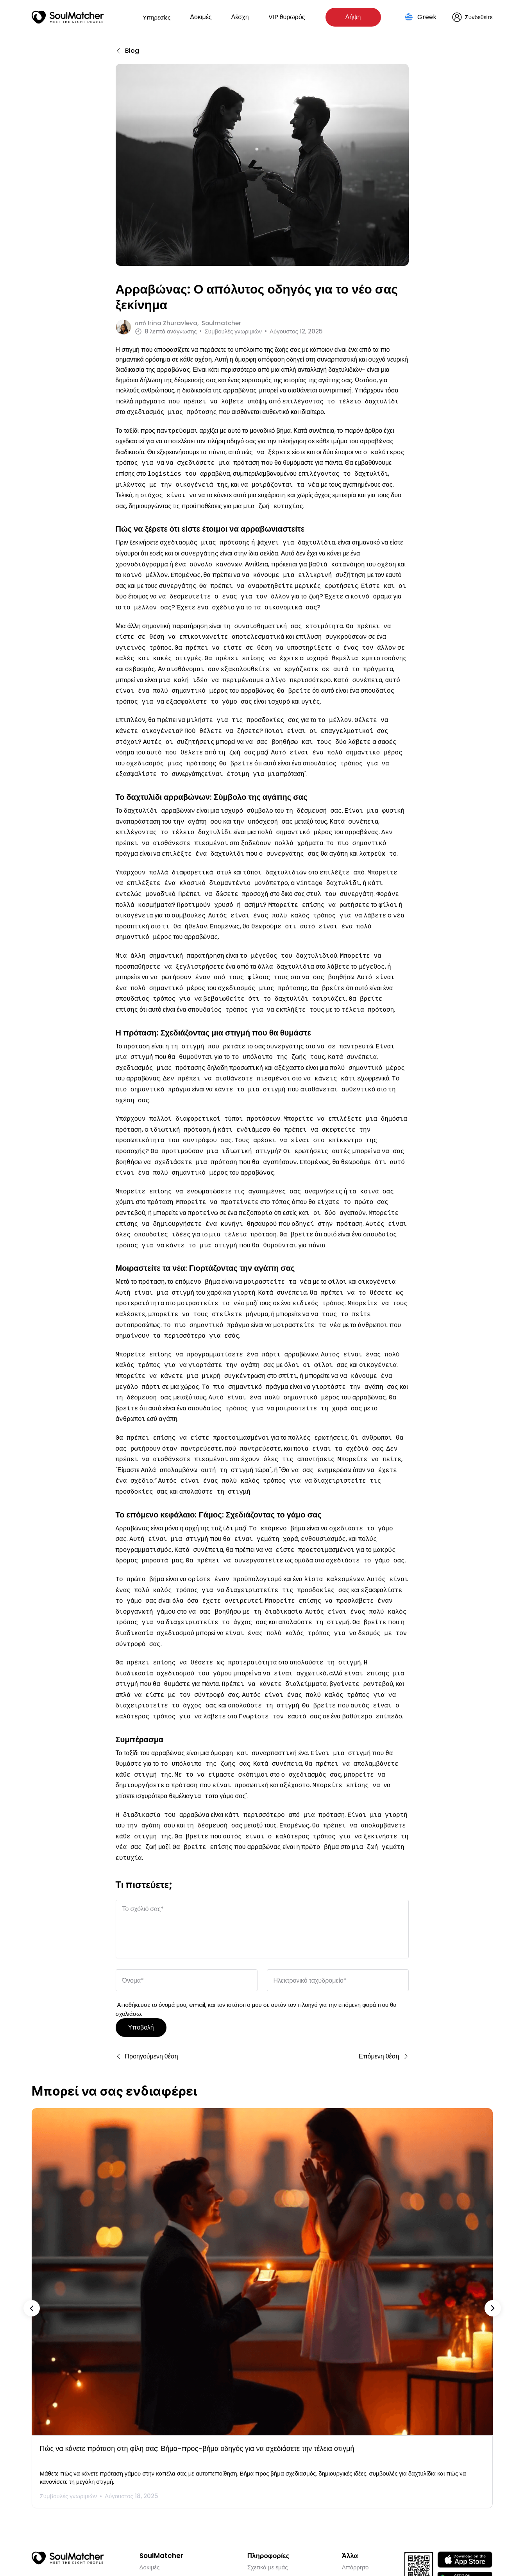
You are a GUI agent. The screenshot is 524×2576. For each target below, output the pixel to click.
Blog (145, 2500)
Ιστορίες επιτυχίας (162, 2511)
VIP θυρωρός (286, 17)
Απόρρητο (355, 2477)
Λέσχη (240, 17)
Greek (426, 17)
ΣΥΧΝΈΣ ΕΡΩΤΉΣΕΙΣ (276, 2489)
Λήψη (353, 17)
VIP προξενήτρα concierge (175, 2489)
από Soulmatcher (188, 323)
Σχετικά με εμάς (267, 2477)
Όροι (348, 2489)
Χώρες (256, 2500)
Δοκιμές (200, 17)
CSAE (349, 2500)
